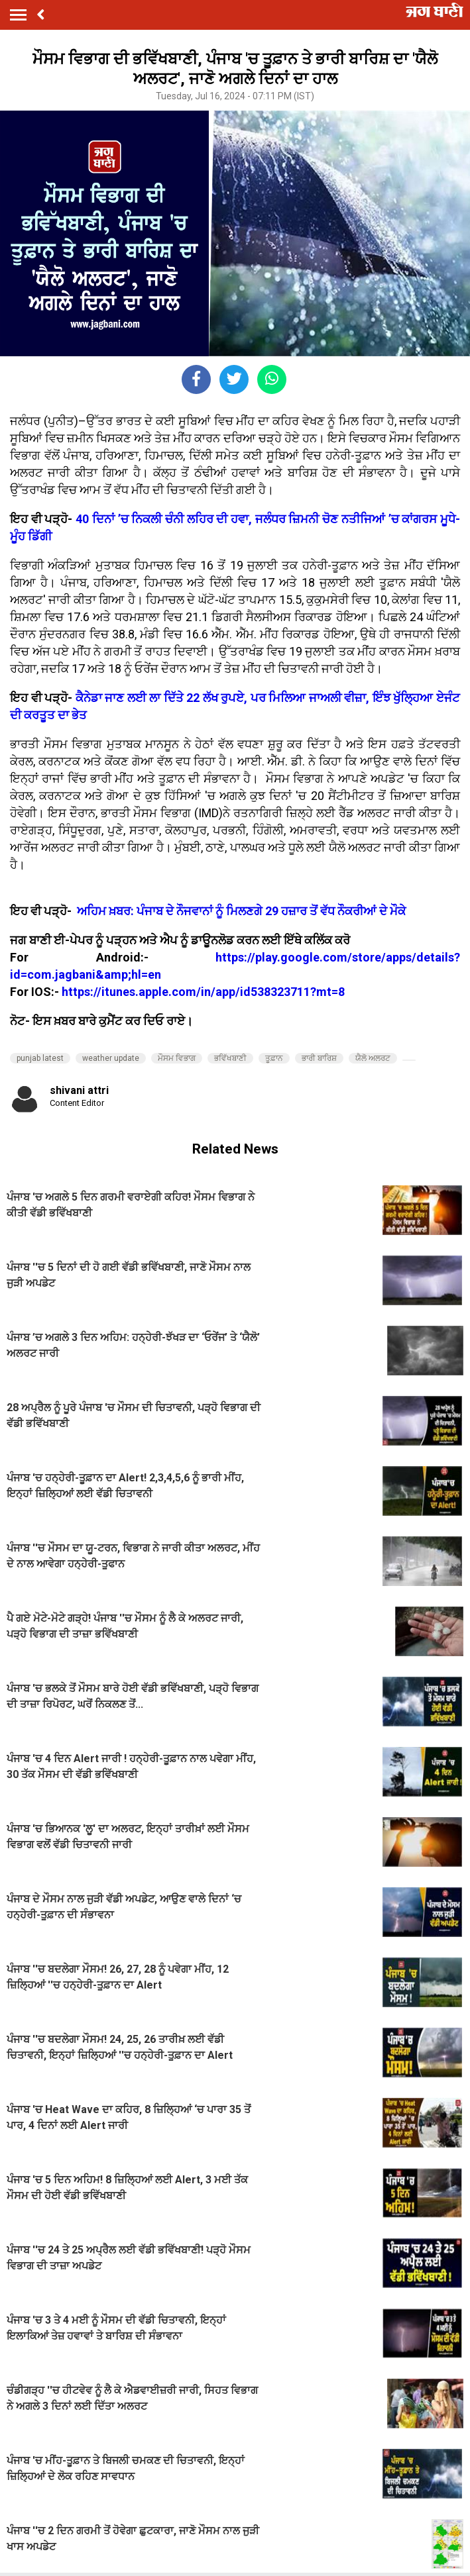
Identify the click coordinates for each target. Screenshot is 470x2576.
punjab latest (40, 1058)
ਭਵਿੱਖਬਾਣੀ (230, 1058)
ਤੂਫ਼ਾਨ (274, 1058)
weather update (110, 1058)
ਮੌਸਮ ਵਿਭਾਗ (177, 1058)
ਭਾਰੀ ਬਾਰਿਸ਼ (319, 1058)
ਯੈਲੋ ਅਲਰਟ (372, 1058)
